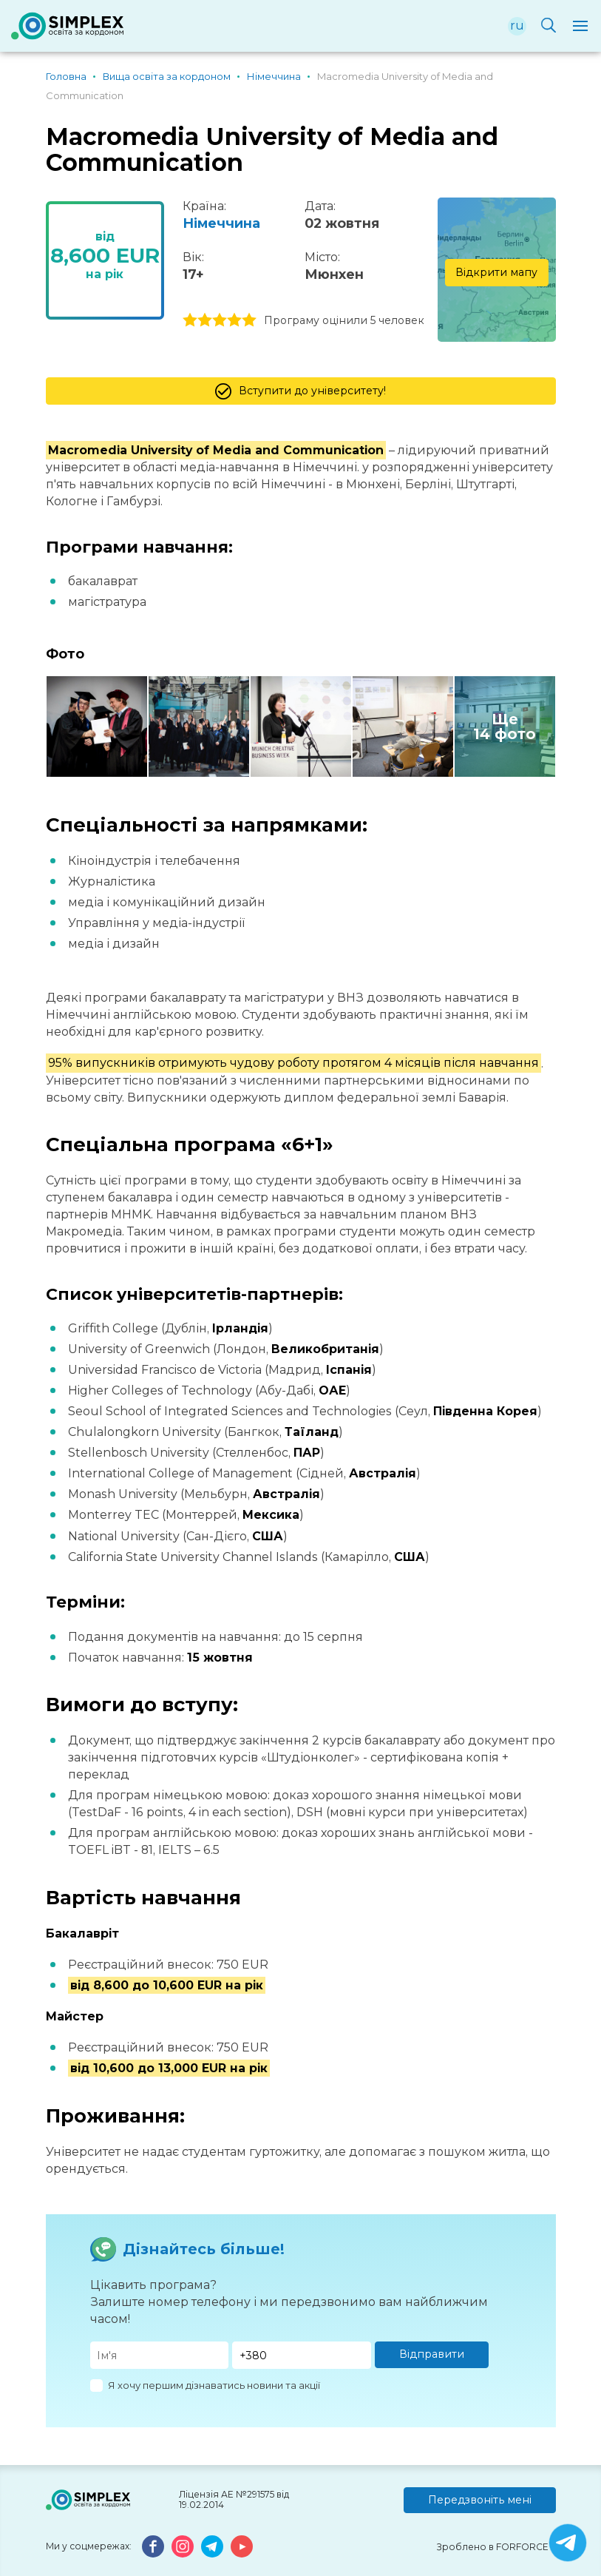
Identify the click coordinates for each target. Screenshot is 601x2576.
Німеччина (221, 223)
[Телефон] (301, 2355)
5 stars (249, 320)
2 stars (204, 320)
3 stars (219, 320)
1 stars (190, 320)
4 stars (234, 320)
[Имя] (159, 2355)
